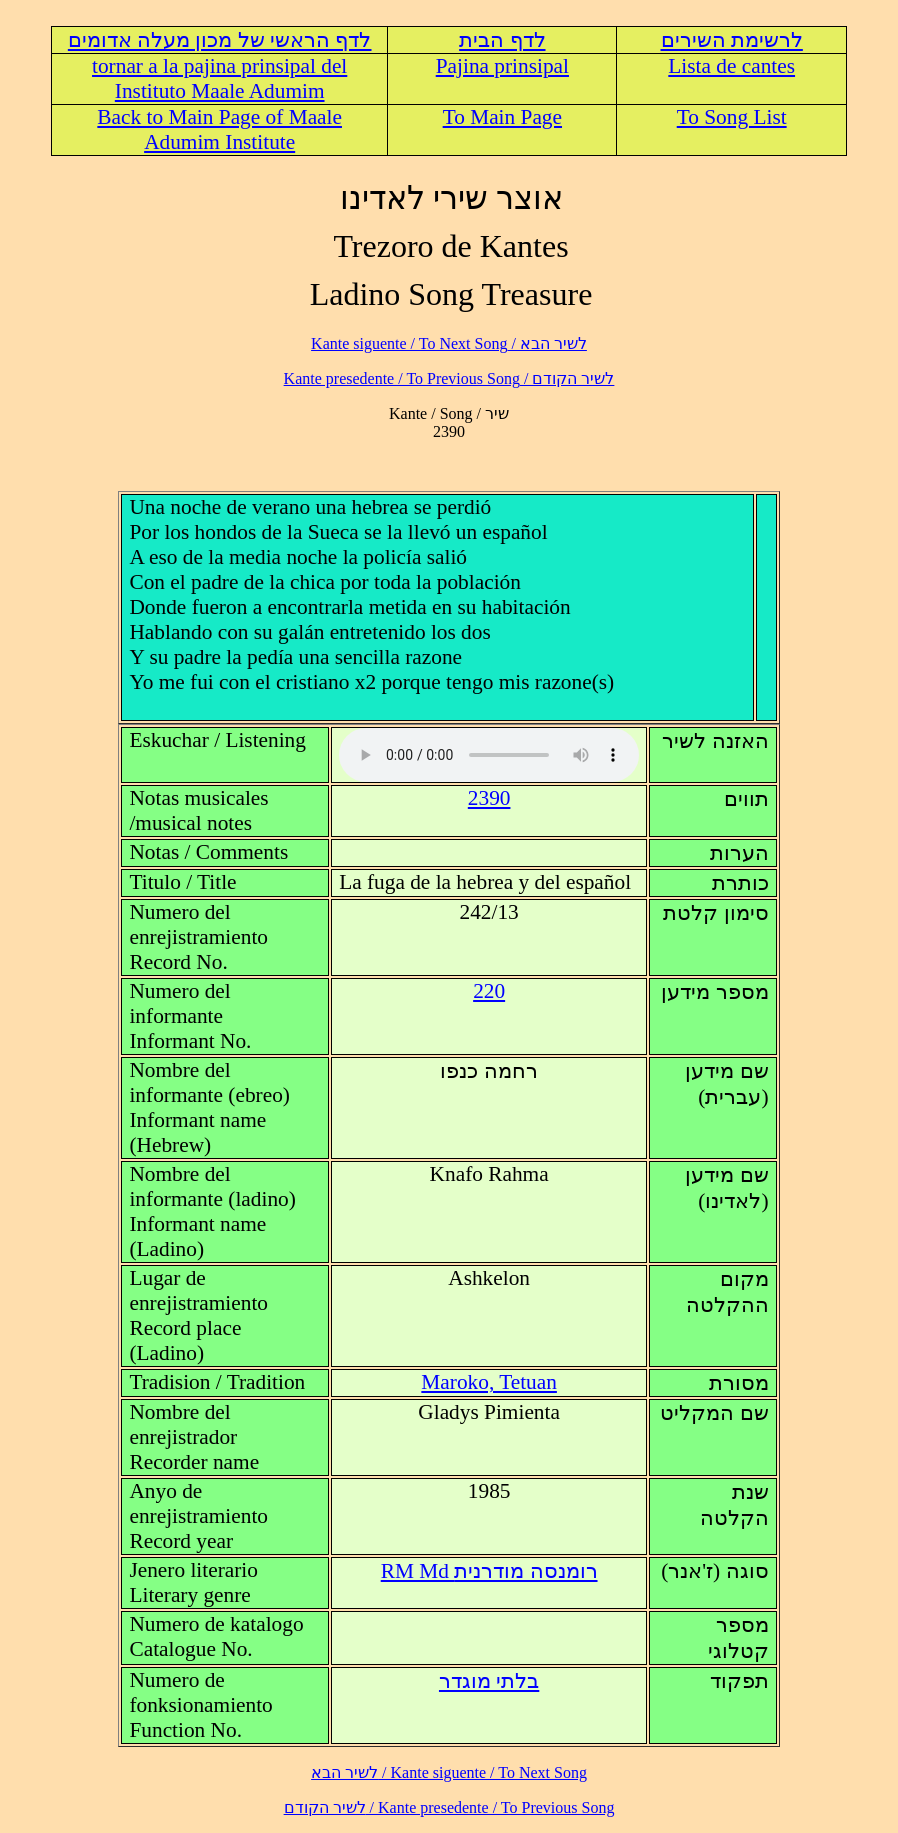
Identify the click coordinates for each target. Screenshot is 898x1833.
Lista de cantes (731, 66)
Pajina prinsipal (502, 66)
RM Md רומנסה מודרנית (489, 1571)
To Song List (732, 117)
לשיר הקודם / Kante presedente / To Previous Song (449, 378)
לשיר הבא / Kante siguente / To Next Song (449, 343)
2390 (489, 798)
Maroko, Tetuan (489, 1382)
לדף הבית (502, 40)
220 (489, 991)
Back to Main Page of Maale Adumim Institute (219, 129)
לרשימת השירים (732, 40)
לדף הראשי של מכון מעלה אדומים (220, 40)
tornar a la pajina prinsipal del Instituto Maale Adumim (219, 78)
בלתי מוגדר (489, 1681)
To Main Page (502, 117)
